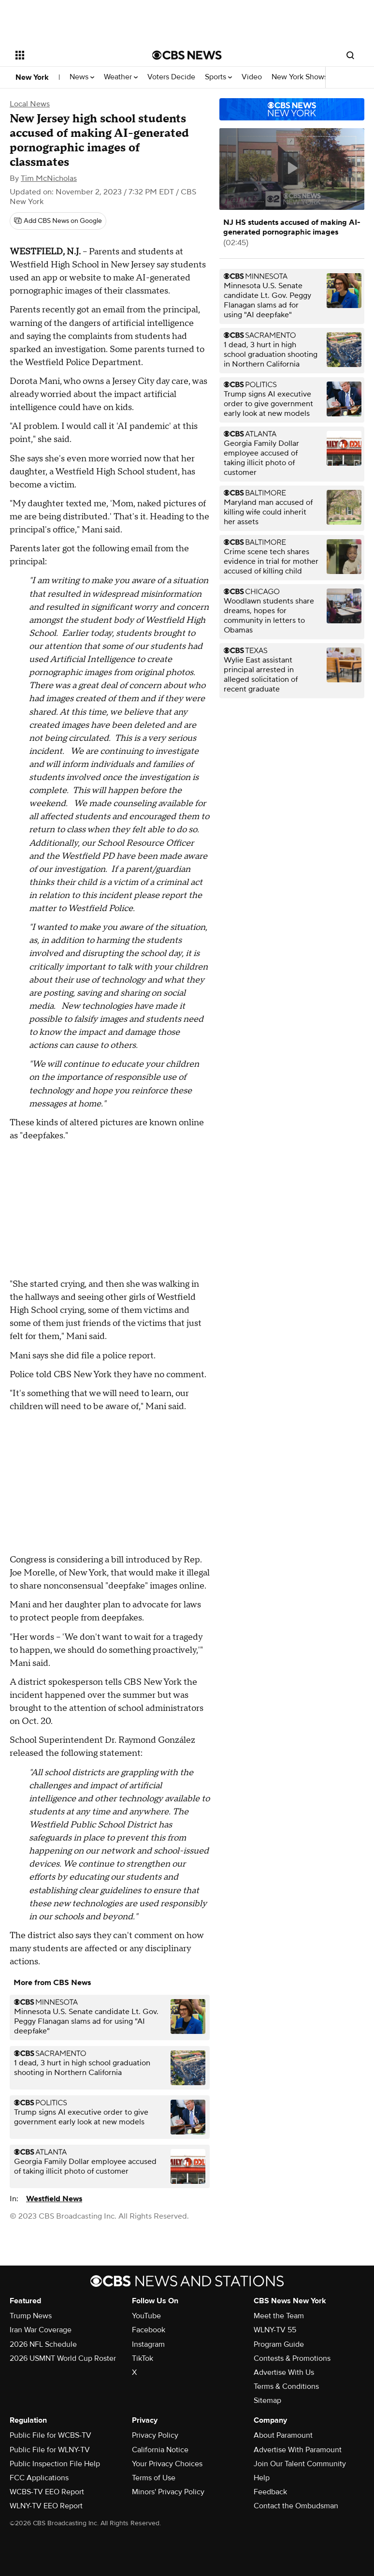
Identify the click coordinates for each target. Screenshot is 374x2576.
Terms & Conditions (286, 2386)
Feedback (270, 2492)
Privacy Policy (155, 2435)
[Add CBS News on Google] (58, 221)
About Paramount (283, 2435)
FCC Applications (39, 2478)
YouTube (146, 2316)
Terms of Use (153, 2478)
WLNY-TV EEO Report (46, 2506)
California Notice (160, 2450)
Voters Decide (171, 77)
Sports (218, 77)
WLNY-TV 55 (275, 2330)
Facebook (148, 2330)
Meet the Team (279, 2316)
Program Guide (279, 2344)
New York (32, 77)
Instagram (148, 2344)
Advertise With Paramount (298, 2450)
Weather (121, 77)
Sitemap (267, 2400)
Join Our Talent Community (300, 2464)
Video (252, 77)
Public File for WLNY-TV (50, 2450)
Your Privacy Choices (167, 2464)
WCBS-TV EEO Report (47, 2492)
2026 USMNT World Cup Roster (63, 2358)
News (82, 77)
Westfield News (54, 2199)
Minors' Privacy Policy (168, 2492)
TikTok (142, 2358)
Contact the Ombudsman (296, 2506)
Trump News (31, 2316)
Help (262, 2478)
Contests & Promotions (292, 2358)
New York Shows (302, 77)
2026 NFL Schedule (43, 2344)
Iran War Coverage (41, 2330)
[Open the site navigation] (72, 55)
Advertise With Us (284, 2372)
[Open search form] (350, 55)
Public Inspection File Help (55, 2464)
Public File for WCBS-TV (50, 2435)
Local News (30, 104)
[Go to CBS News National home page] (187, 55)
